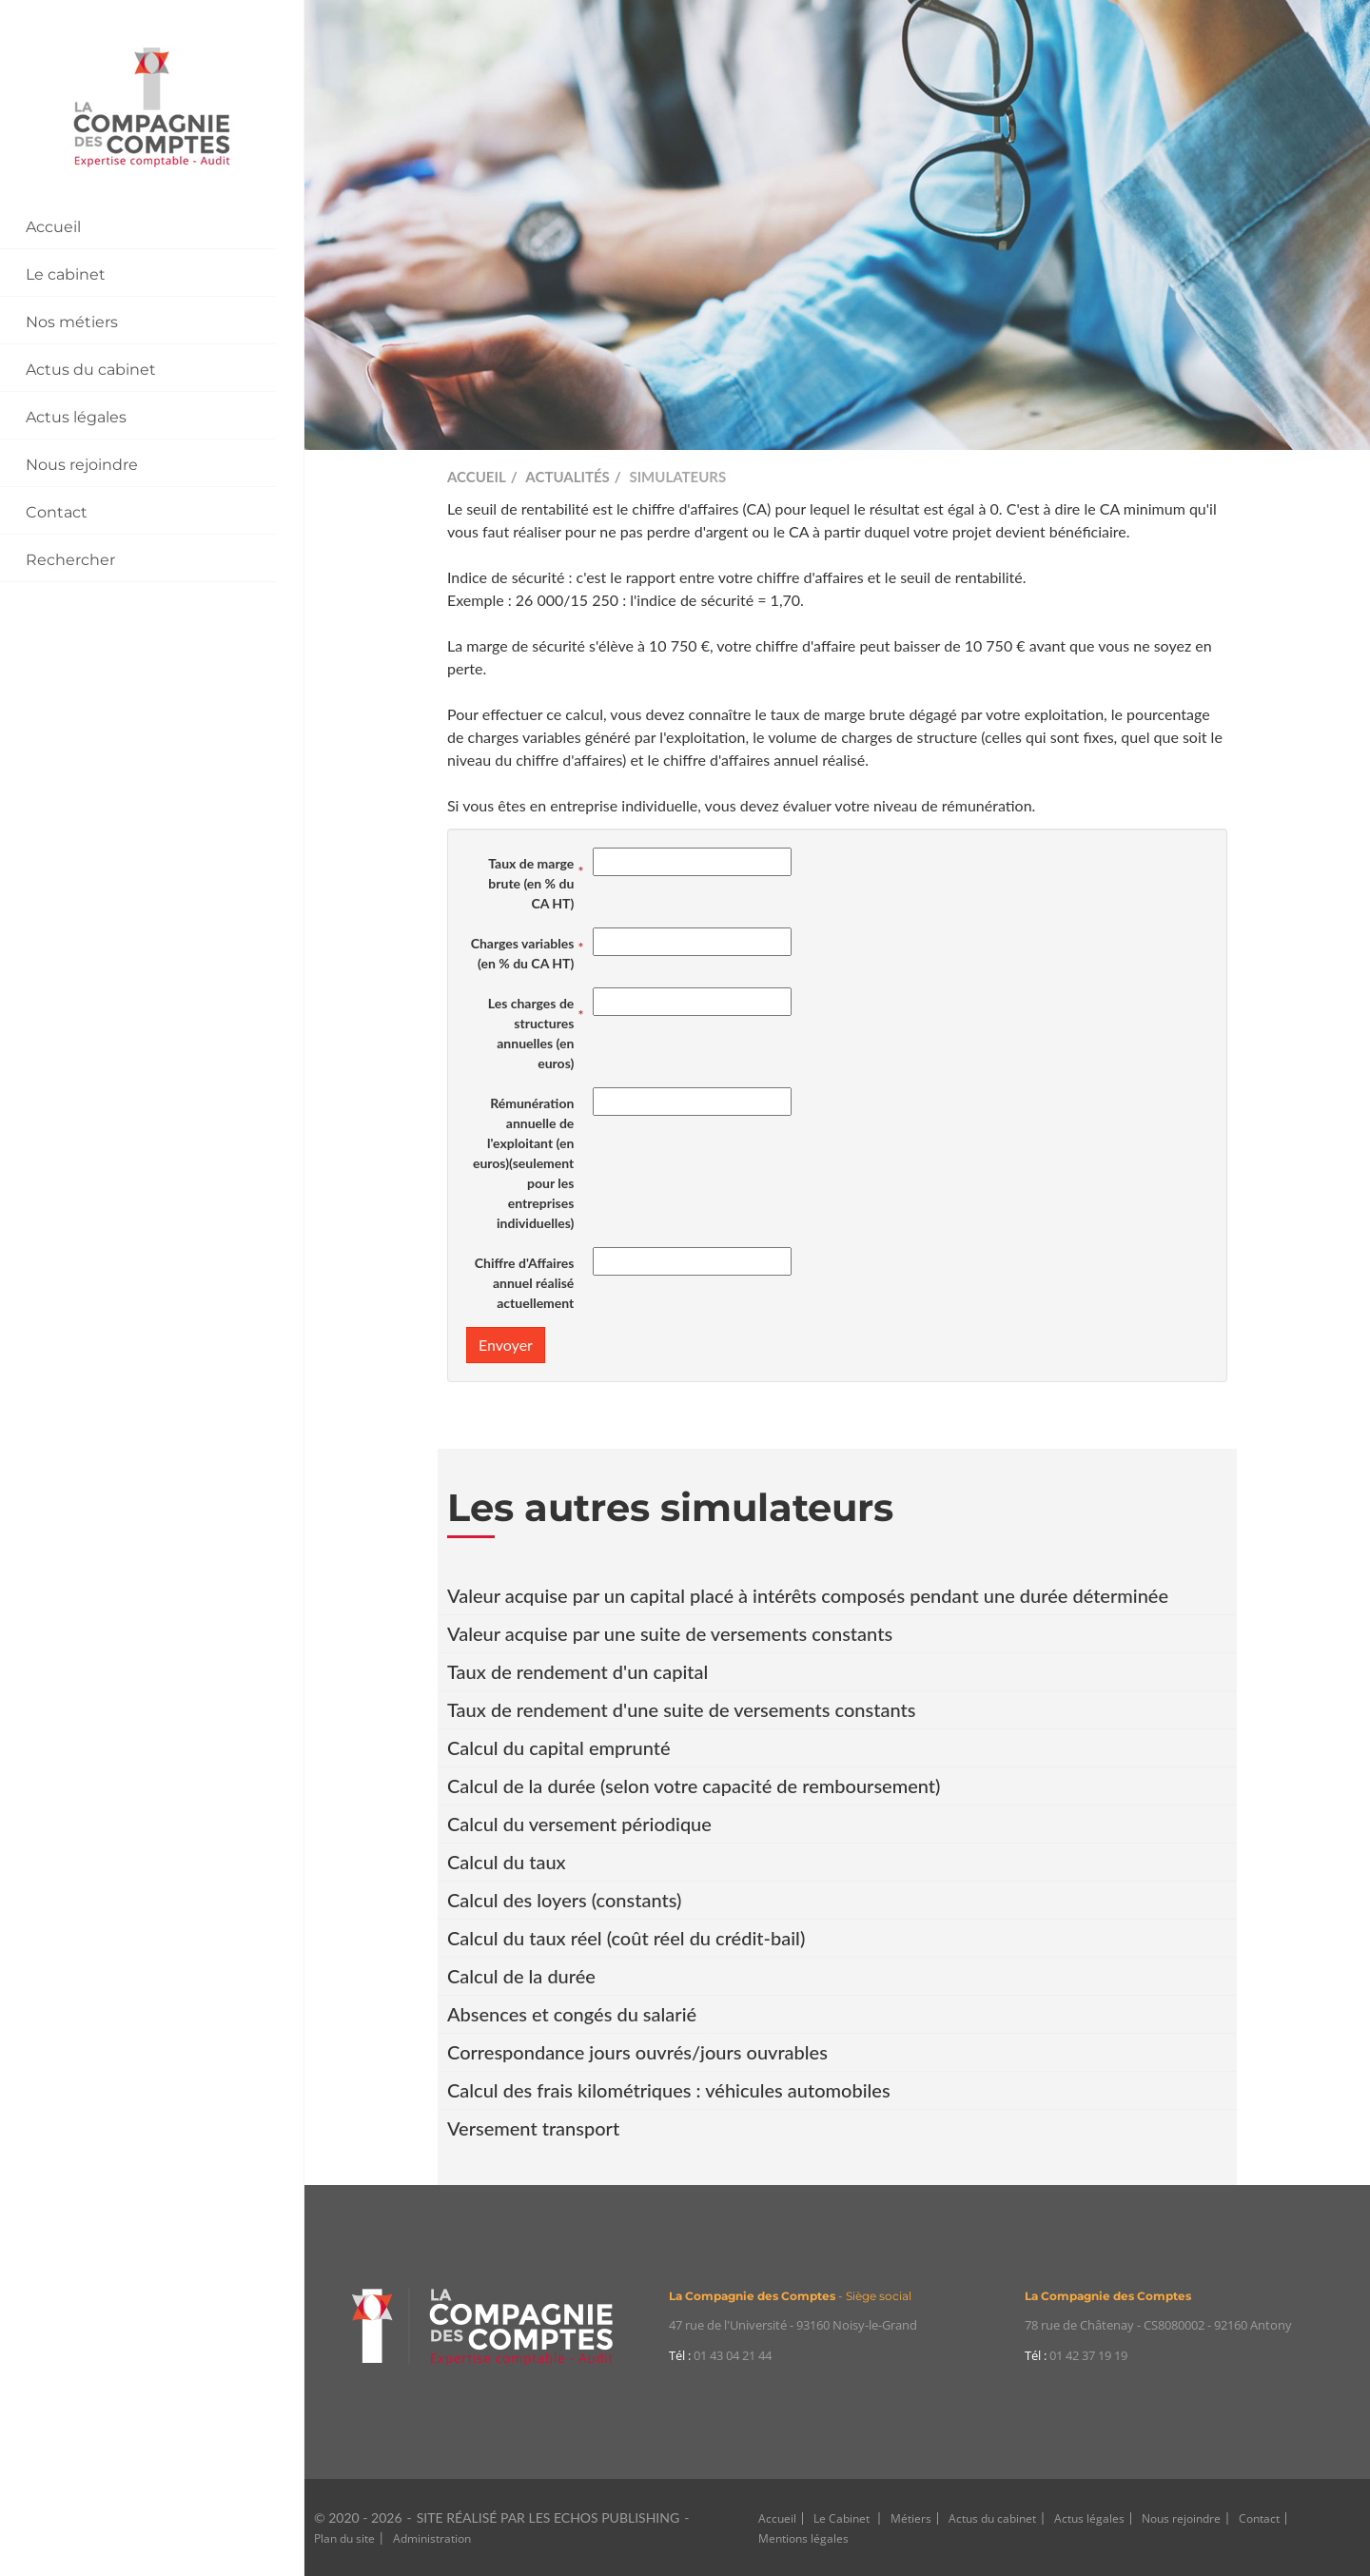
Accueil (53, 227)
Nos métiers (72, 322)
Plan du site (344, 2538)
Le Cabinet (842, 2518)
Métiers (910, 2518)
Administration (432, 2538)
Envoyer (506, 1345)
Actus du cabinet (91, 370)
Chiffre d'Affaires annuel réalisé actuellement (525, 1283)
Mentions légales (803, 2538)
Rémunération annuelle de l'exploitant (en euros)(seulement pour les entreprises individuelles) (523, 1163)
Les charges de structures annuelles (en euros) (531, 1033)
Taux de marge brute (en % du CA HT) (531, 883)
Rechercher (70, 560)
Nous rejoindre (82, 465)
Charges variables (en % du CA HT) (523, 953)
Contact (57, 512)
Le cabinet (66, 274)
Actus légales (76, 417)
